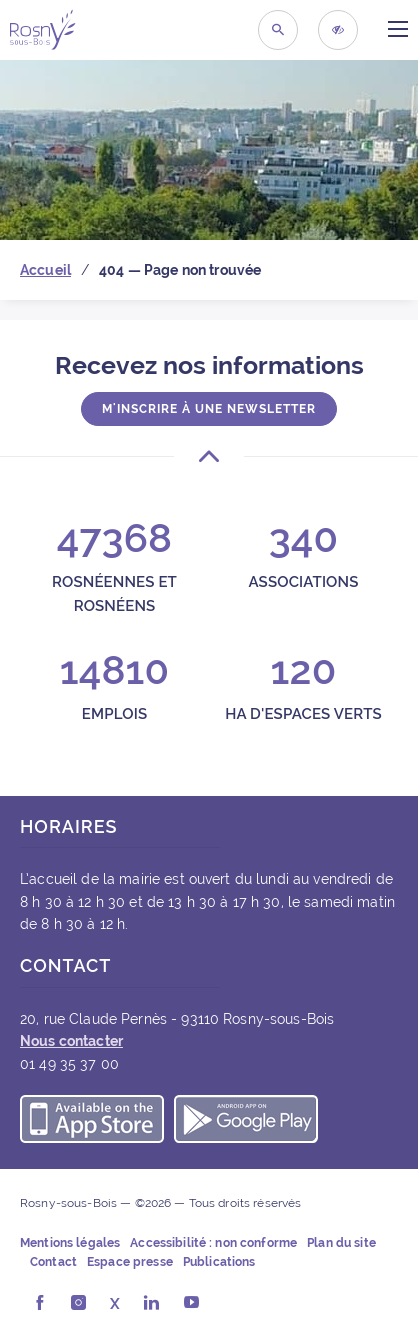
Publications (219, 1262)
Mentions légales (70, 1243)
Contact (53, 1262)
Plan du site (341, 1243)
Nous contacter (71, 1041)
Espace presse (130, 1262)
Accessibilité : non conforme (213, 1243)
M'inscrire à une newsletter (209, 409)
